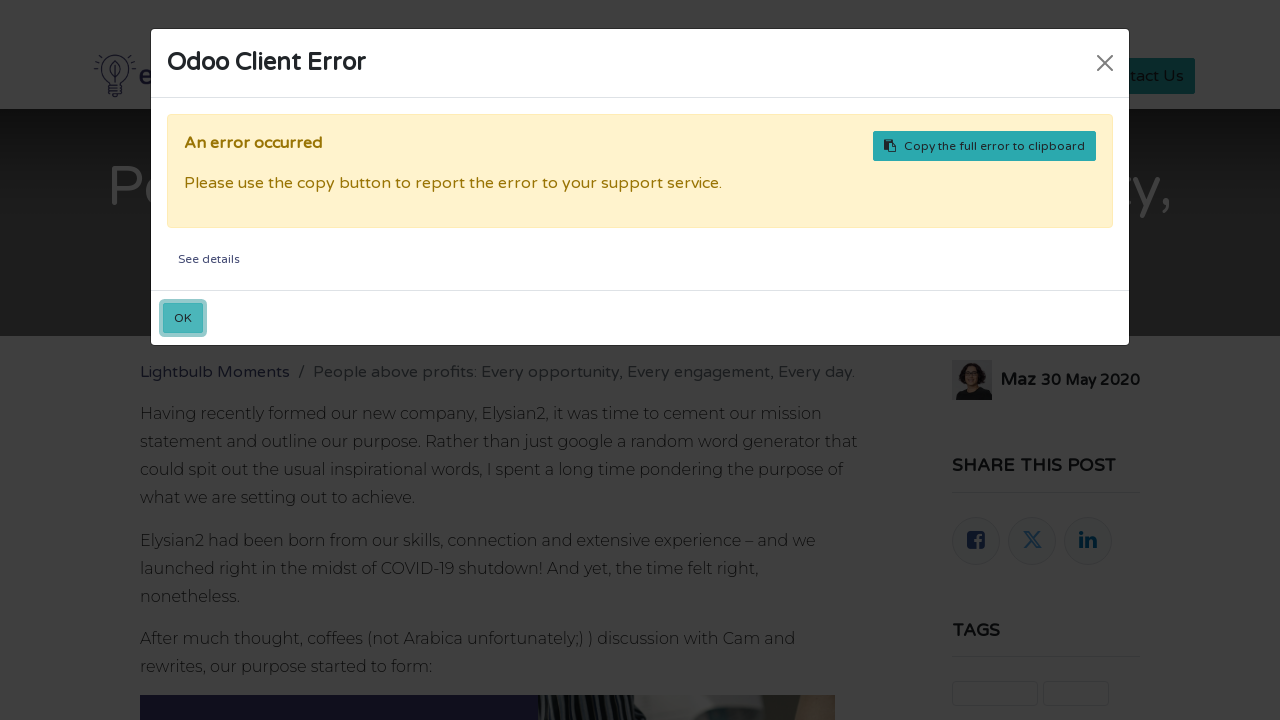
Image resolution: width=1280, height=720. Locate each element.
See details (209, 259)
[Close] (1105, 63)
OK (183, 318)
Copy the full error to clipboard (984, 146)
